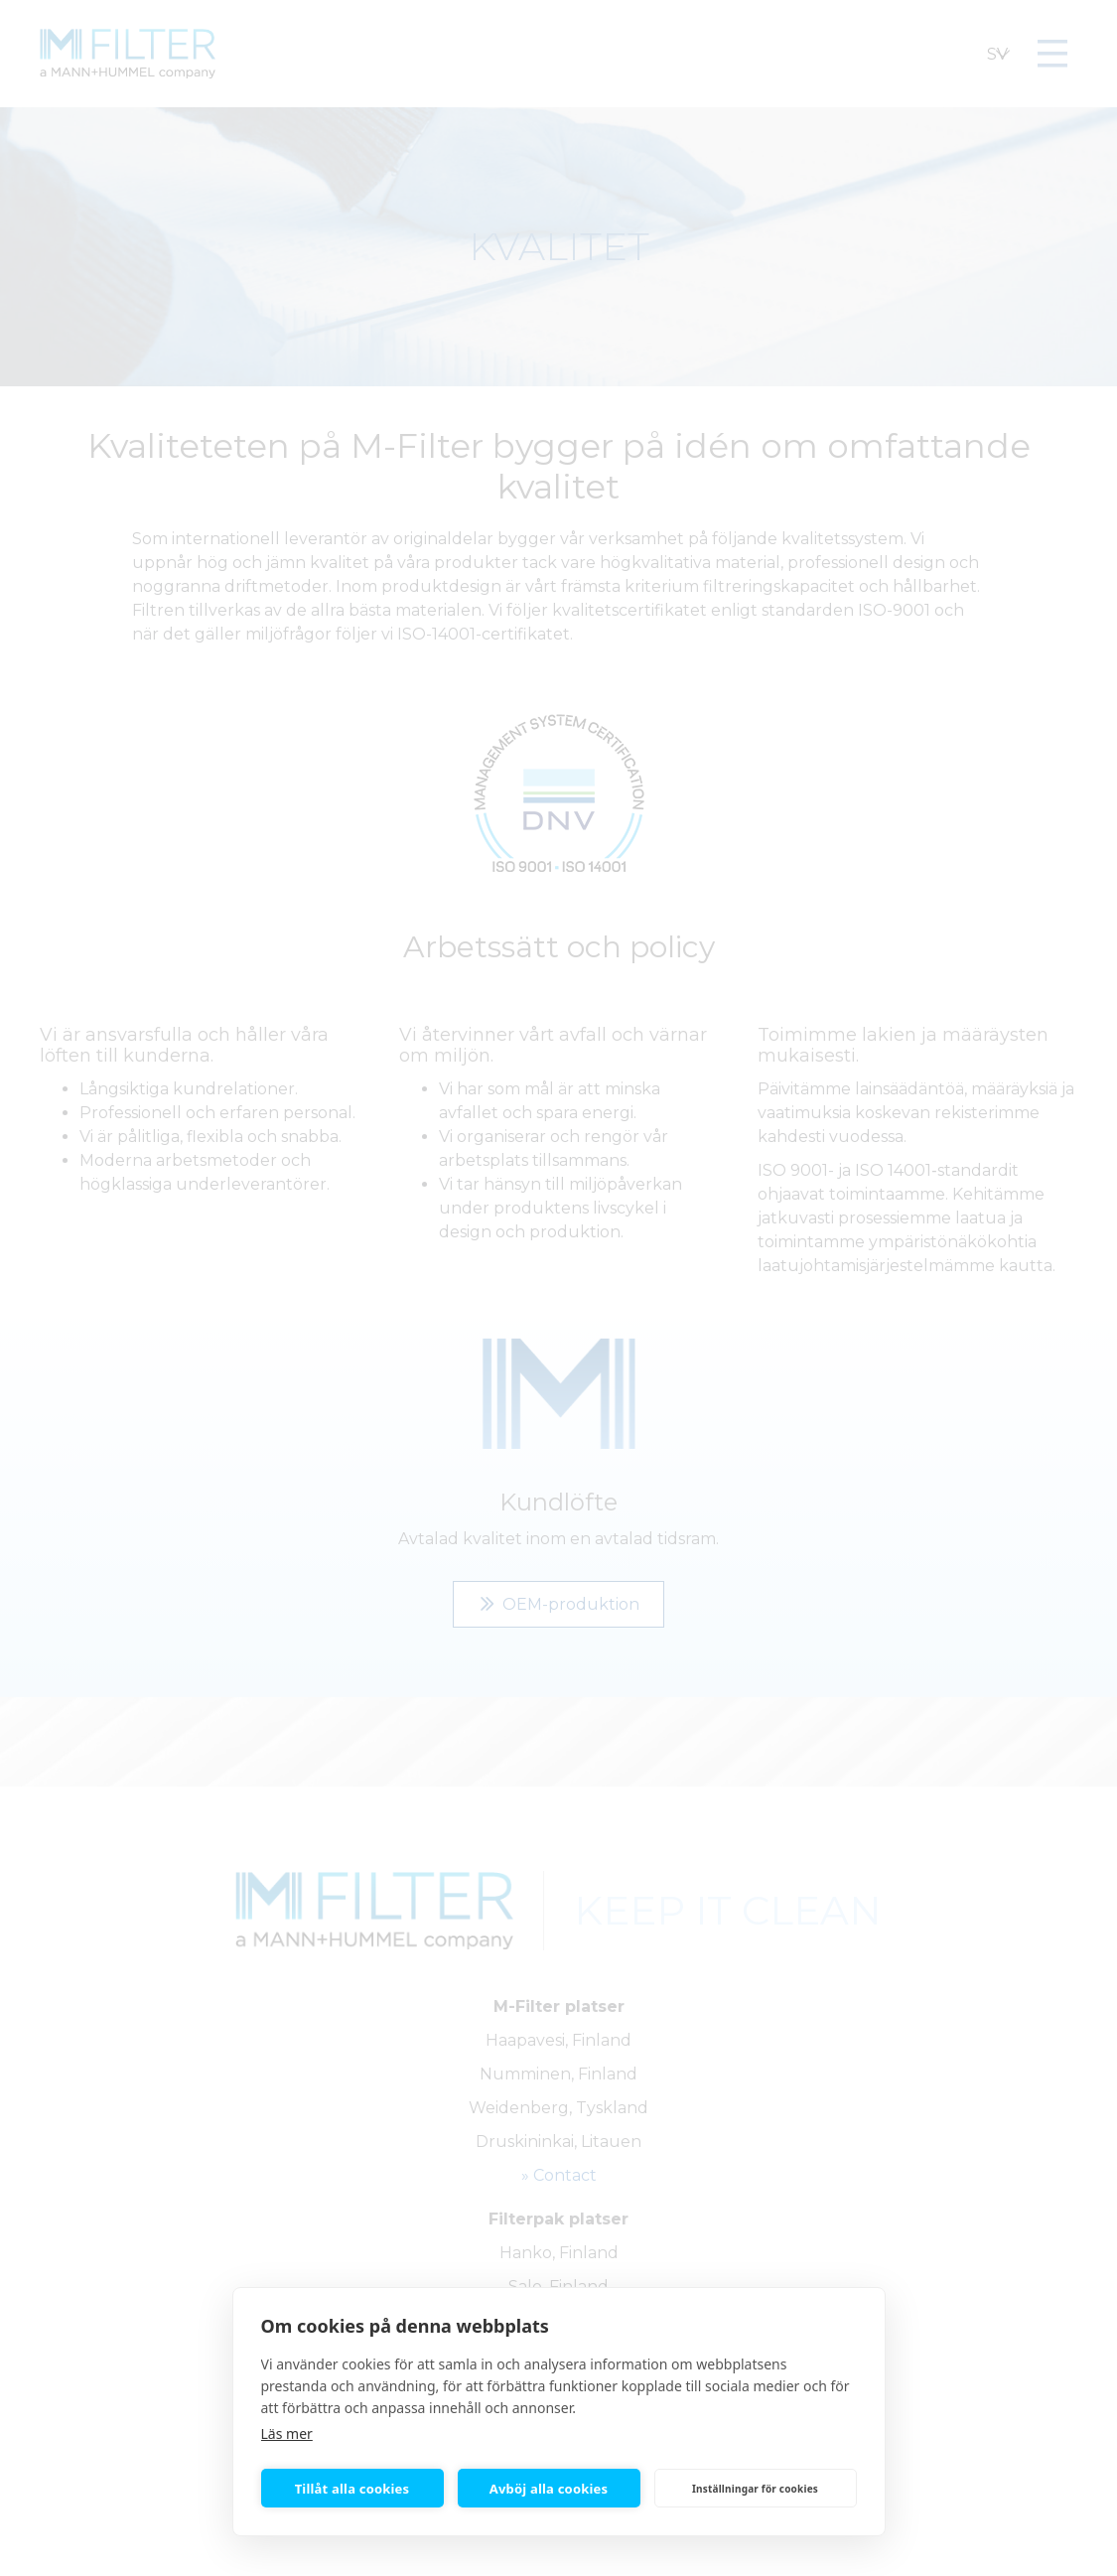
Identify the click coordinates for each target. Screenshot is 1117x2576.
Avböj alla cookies (549, 2489)
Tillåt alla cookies (352, 2489)
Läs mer (287, 2433)
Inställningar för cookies (755, 2489)
